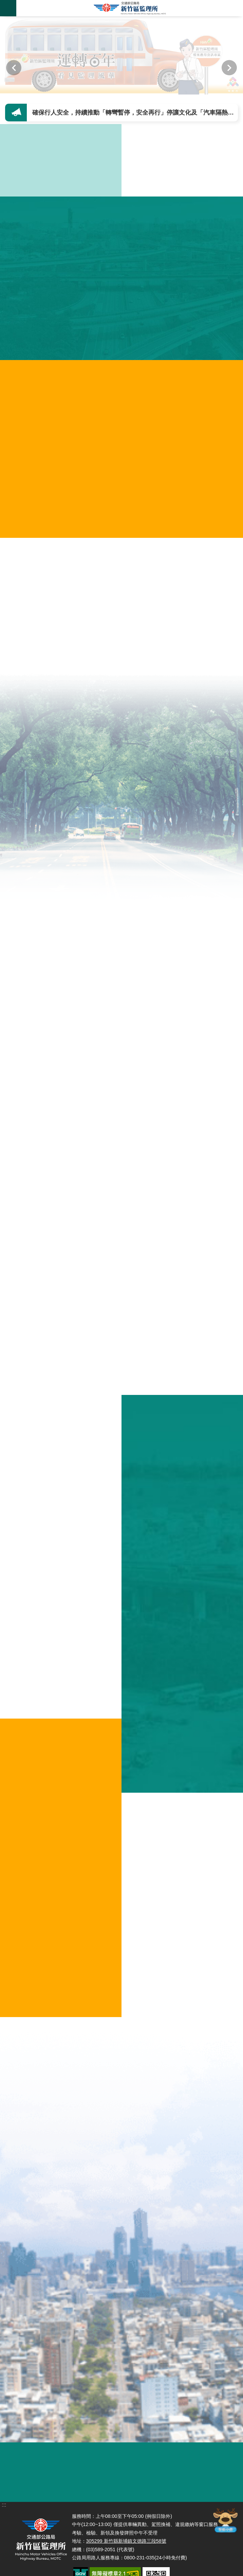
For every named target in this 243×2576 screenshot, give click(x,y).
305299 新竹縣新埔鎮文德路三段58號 (126, 2541)
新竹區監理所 (129, 8)
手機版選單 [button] (8, 8)
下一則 (229, 67)
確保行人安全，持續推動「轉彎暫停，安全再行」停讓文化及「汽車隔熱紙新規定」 (136, 112)
